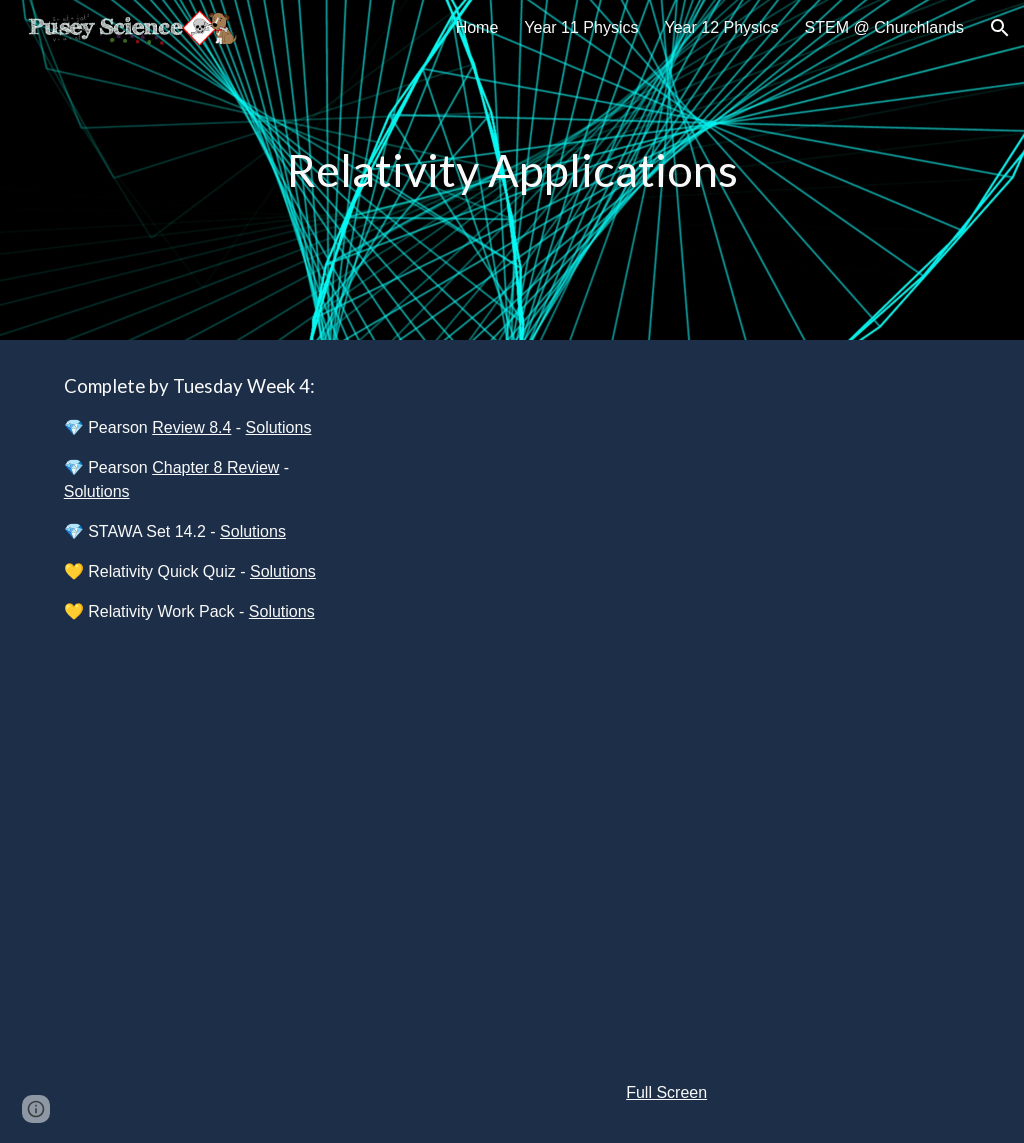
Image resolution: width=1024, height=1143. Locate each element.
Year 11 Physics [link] (581, 27)
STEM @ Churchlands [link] (884, 27)
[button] (1000, 28)
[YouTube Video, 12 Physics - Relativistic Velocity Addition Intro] (666, 530)
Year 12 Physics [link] (721, 27)
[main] (512, 170)
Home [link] (477, 27)
